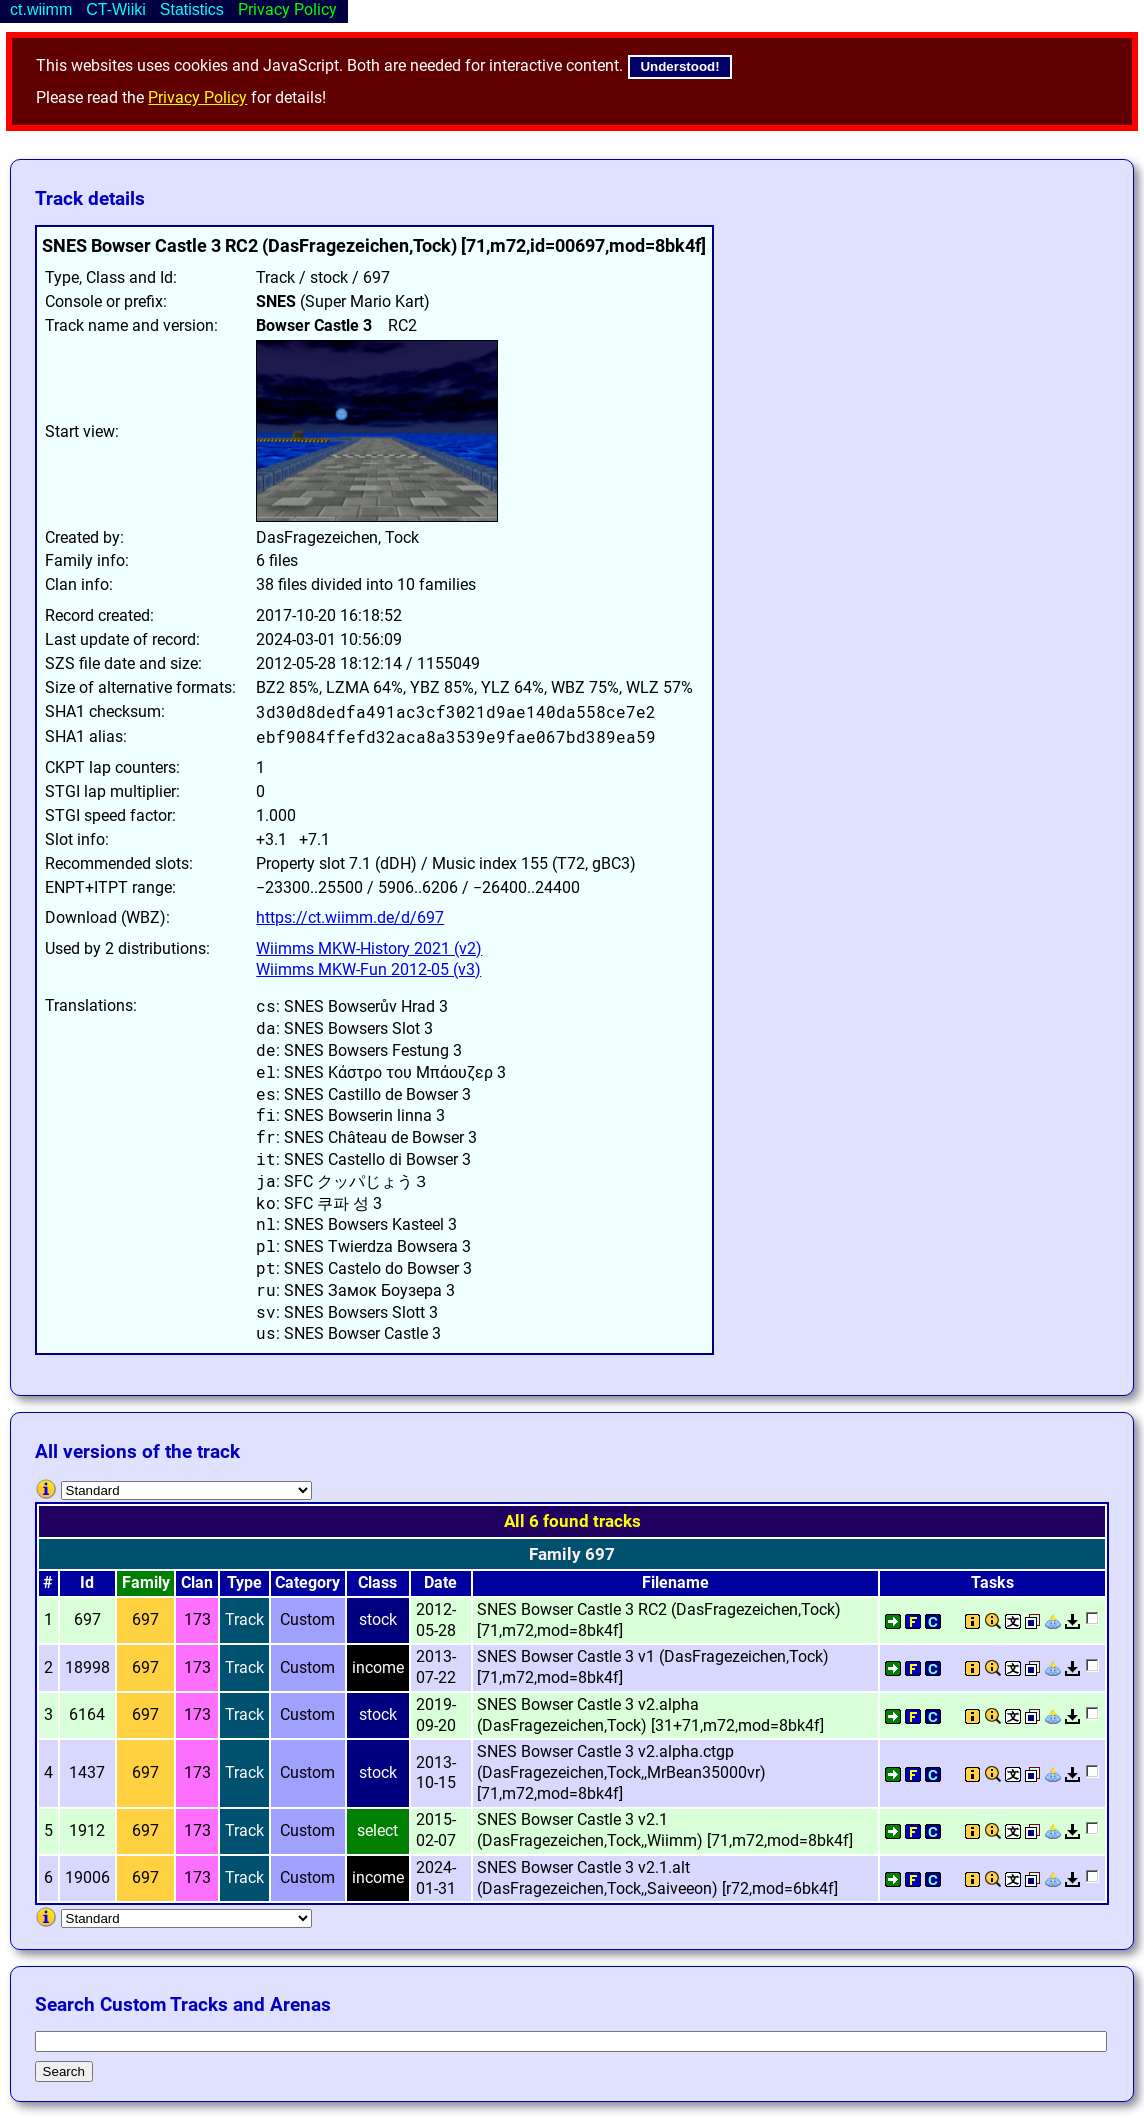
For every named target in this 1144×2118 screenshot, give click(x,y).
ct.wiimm (41, 9)
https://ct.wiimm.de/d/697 (350, 917)
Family (146, 1582)
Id (87, 1582)
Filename (675, 1582)
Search (64, 2071)
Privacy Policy (197, 97)
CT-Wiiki (116, 9)
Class (377, 1582)
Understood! (679, 66)
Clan (197, 1582)
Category (307, 1582)
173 (197, 1619)
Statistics (192, 9)
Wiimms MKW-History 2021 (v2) (369, 948)
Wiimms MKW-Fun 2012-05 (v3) (368, 969)
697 (145, 1619)
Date (440, 1582)
